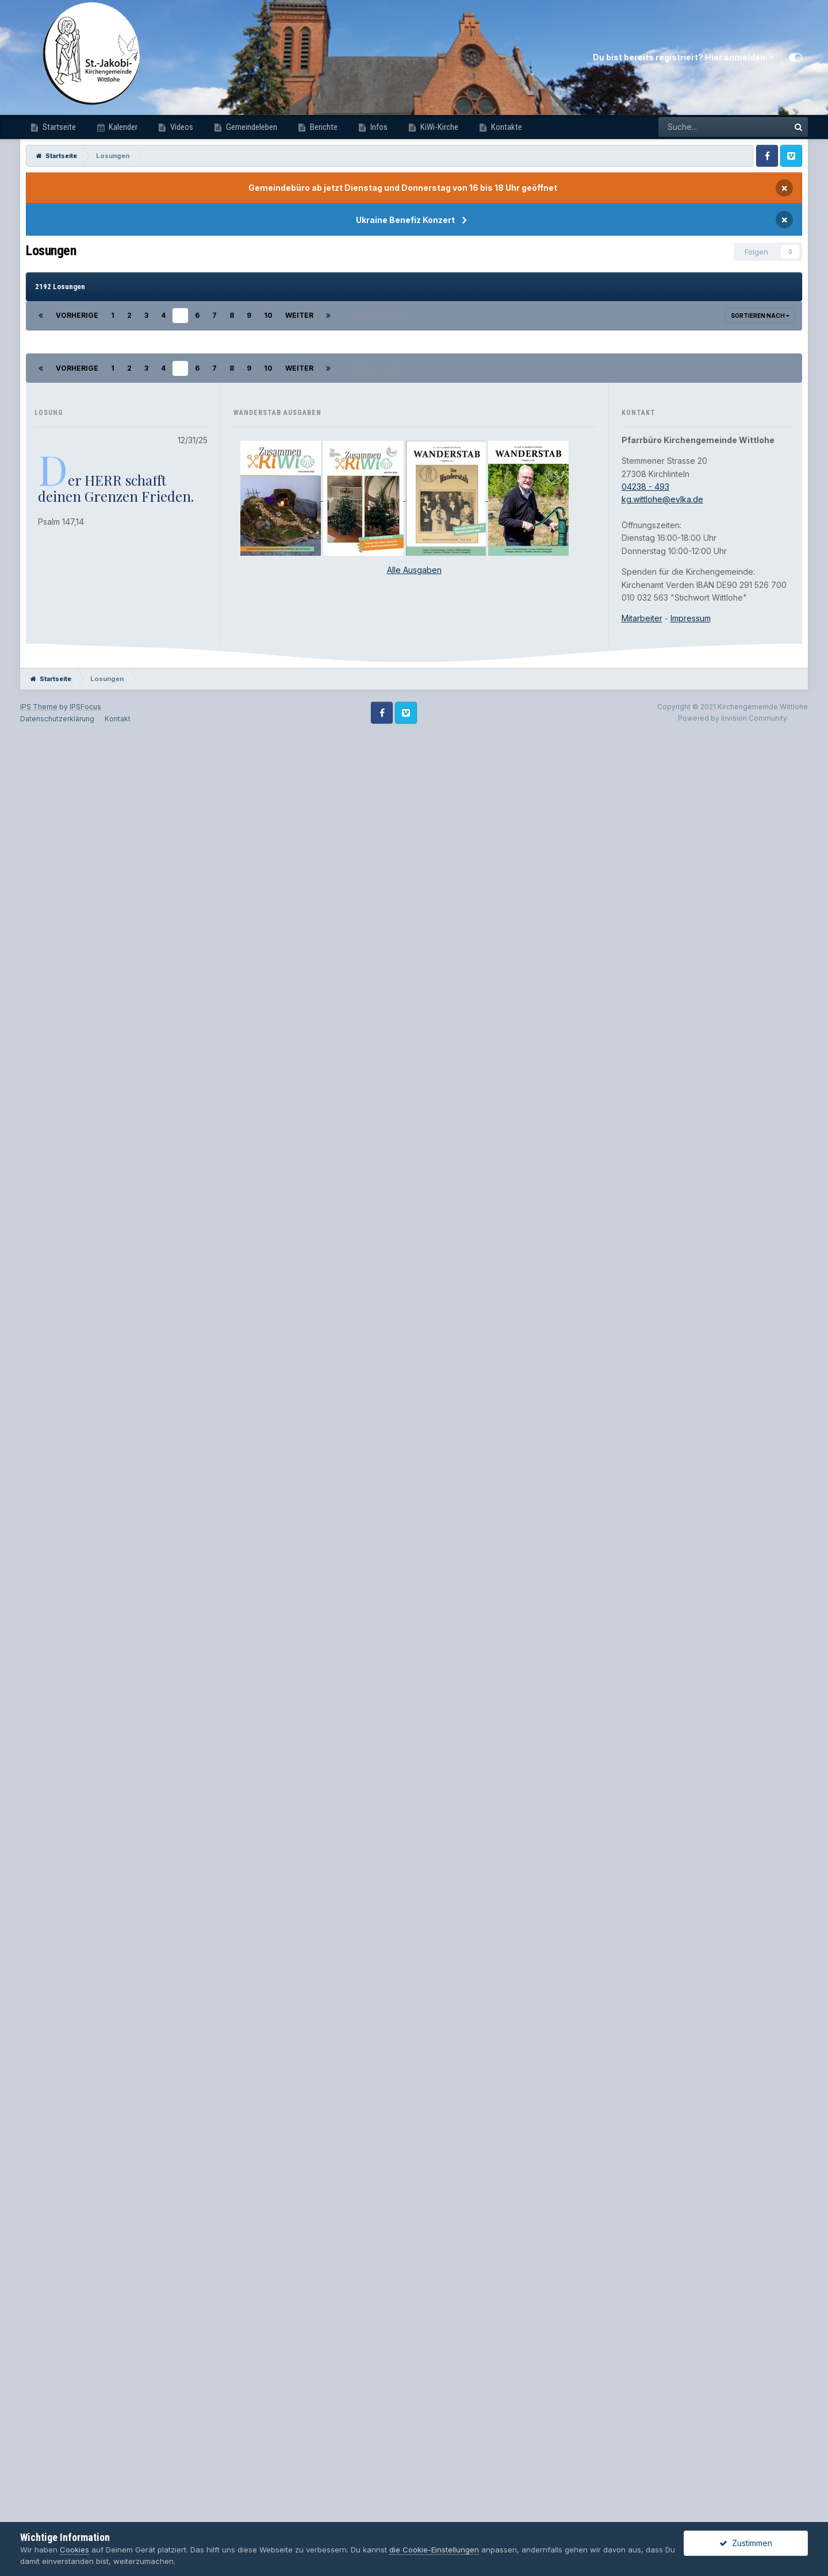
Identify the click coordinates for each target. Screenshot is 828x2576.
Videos (180, 127)
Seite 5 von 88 (380, 315)
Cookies (74, 2549)
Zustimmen (745, 2543)
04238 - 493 (645, 2280)
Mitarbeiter (642, 2412)
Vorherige (77, 315)
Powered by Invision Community (732, 2512)
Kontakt (118, 2512)
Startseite (58, 127)
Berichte (323, 127)
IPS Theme (38, 2500)
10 (268, 315)
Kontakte (505, 127)
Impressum (690, 2412)
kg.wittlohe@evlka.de (662, 2293)
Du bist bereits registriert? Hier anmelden (683, 57)
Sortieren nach (760, 315)
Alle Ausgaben (414, 2364)
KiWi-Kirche (438, 127)
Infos (378, 127)
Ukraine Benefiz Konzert (405, 220)
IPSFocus (85, 2500)
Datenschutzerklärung (57, 2512)
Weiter (299, 315)
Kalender (122, 127)
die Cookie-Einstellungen (434, 2549)
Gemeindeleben (250, 127)
